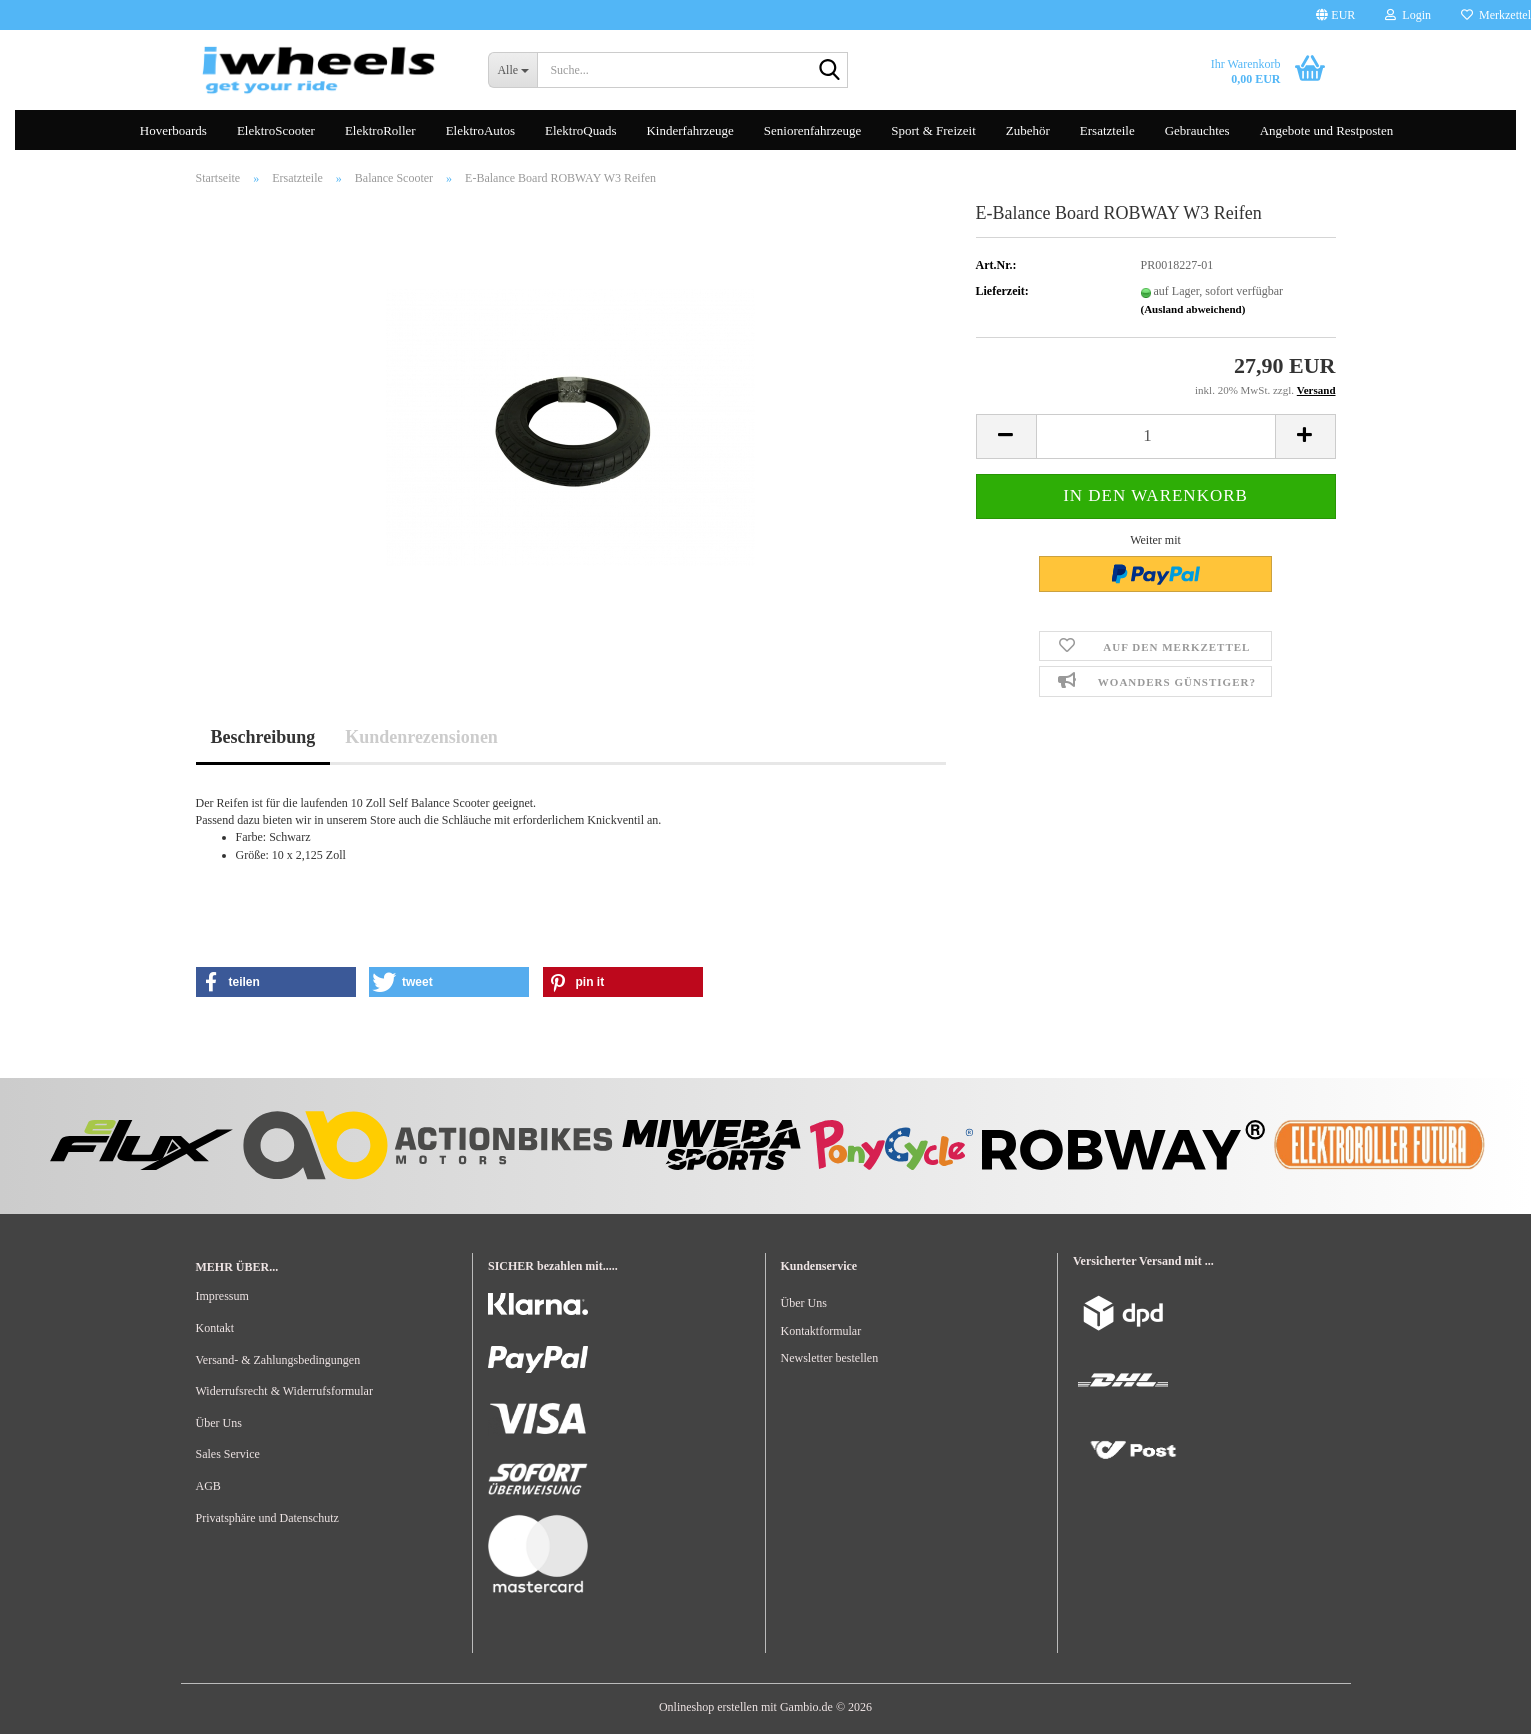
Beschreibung (263, 737)
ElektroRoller (380, 130)
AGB (208, 1486)
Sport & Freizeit (933, 130)
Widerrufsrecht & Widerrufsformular (284, 1391)
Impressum (222, 1296)
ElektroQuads (580, 130)
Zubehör (1028, 130)
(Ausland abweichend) (1193, 309)
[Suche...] (512, 70)
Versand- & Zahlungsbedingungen (278, 1360)
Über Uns (219, 1423)
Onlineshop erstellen (708, 1707)
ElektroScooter (276, 130)
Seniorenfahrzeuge (812, 130)
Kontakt (215, 1328)
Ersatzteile (1107, 130)
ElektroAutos (480, 130)
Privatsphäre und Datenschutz (267, 1518)
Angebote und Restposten (1327, 130)
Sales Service (228, 1454)
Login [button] (1408, 15)
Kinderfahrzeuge (689, 130)
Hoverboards (173, 130)
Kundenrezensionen (421, 737)
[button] (1335, 15)
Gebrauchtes (1197, 130)
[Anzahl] (1156, 436)
